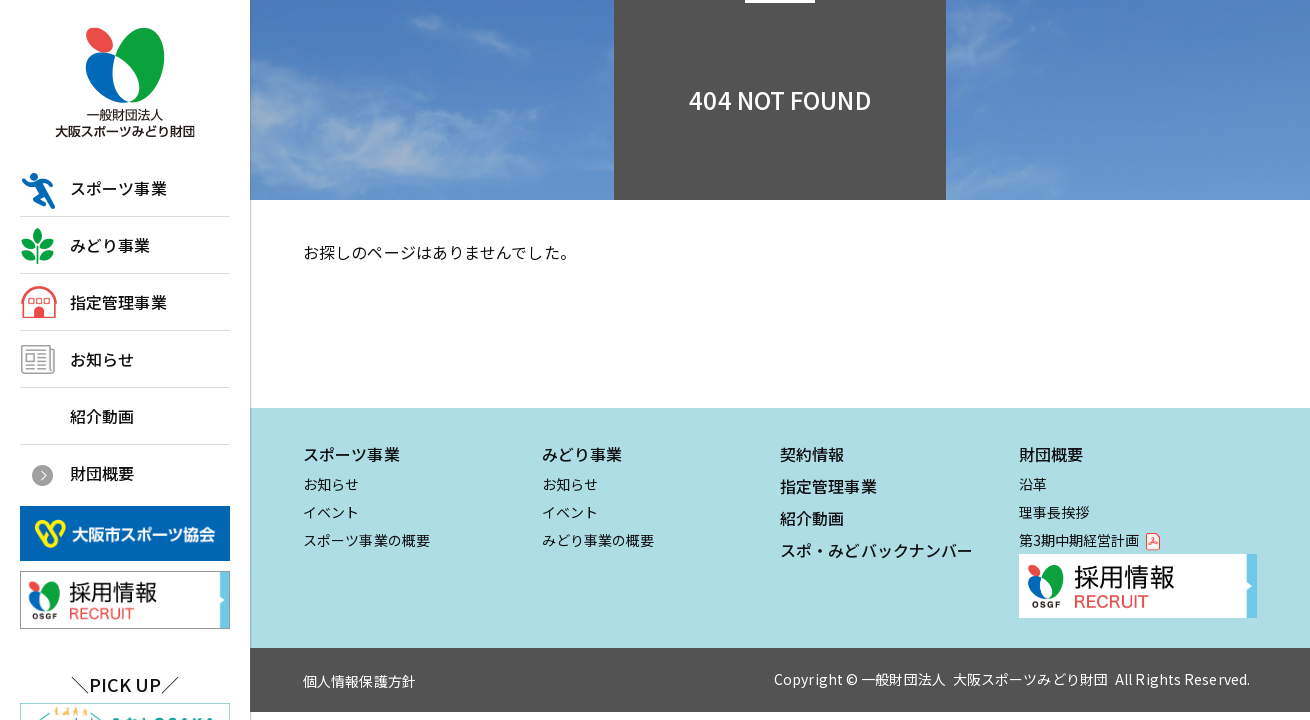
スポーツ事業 (118, 188)
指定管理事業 (118, 302)
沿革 (1033, 484)
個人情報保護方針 (359, 681)
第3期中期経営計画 (1079, 540)
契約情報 (812, 454)
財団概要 (102, 473)
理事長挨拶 (1054, 512)
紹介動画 (102, 416)
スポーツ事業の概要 (366, 540)
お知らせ (102, 359)
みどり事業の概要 (598, 540)
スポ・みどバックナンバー (876, 550)
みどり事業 (110, 245)
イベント (331, 512)
